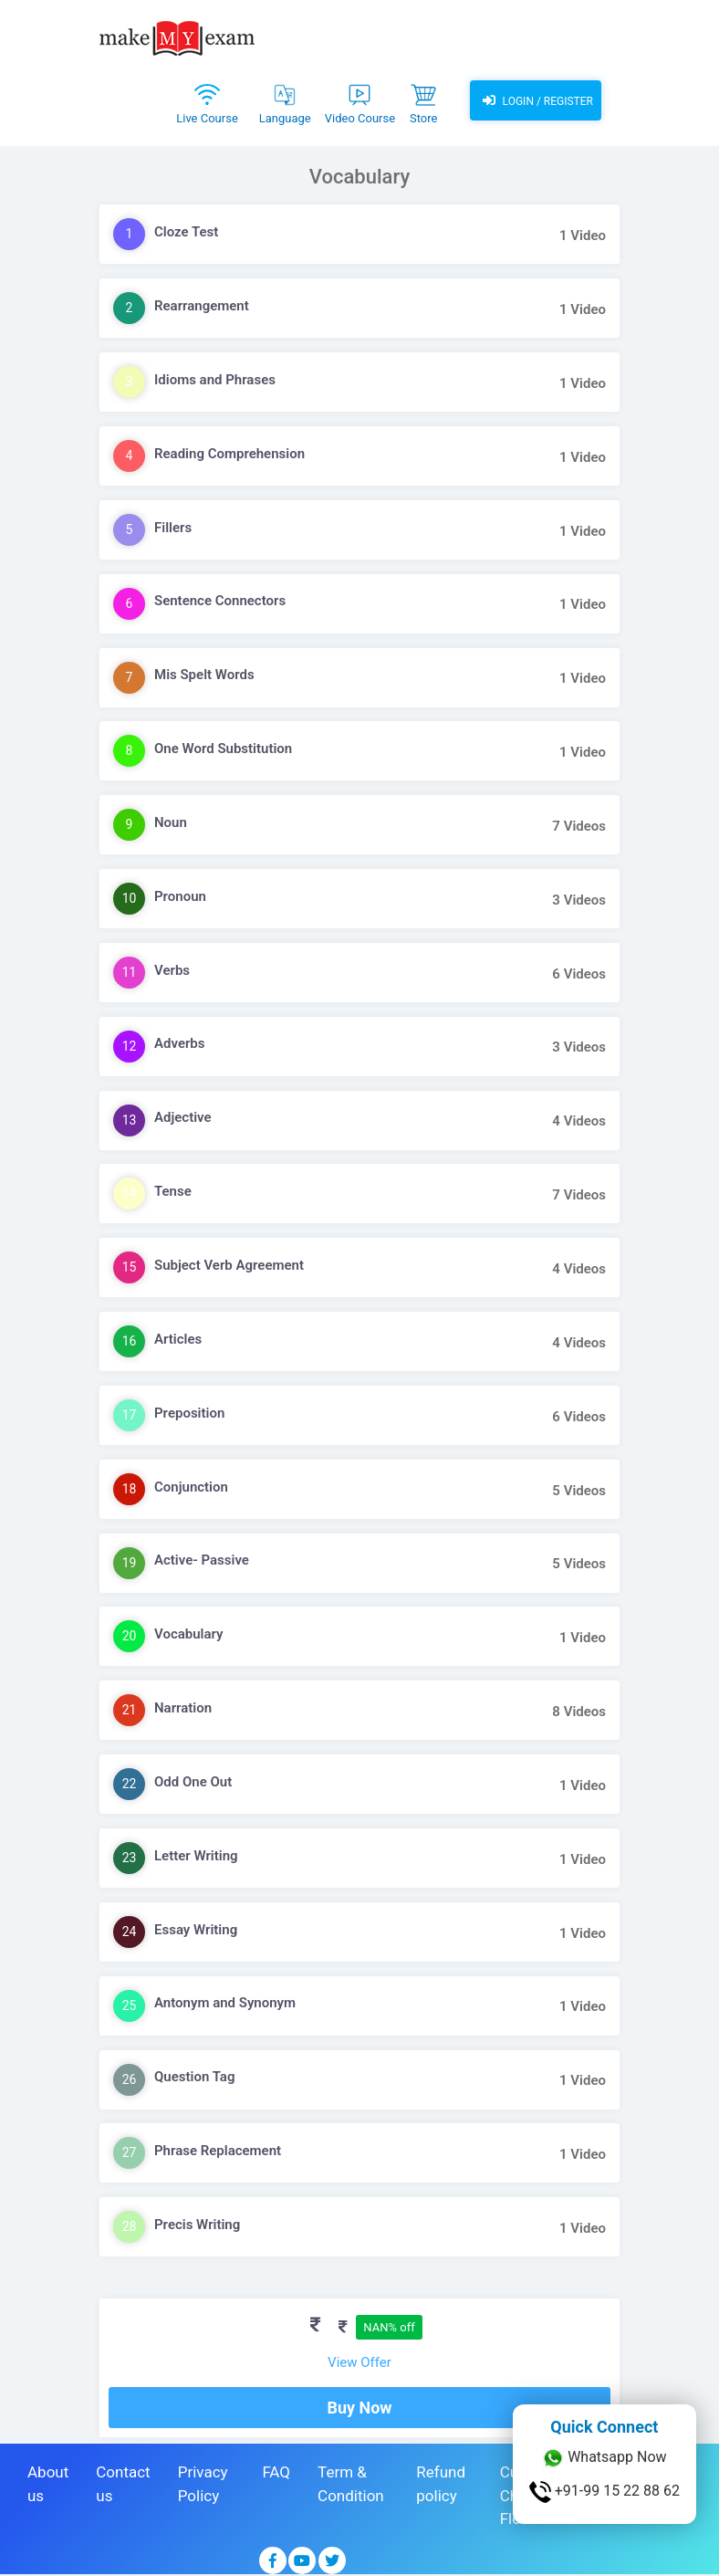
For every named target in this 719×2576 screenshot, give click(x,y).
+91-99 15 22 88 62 (604, 2492)
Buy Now (359, 2407)
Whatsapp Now (604, 2458)
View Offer (359, 2362)
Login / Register (535, 100)
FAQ (276, 2472)
